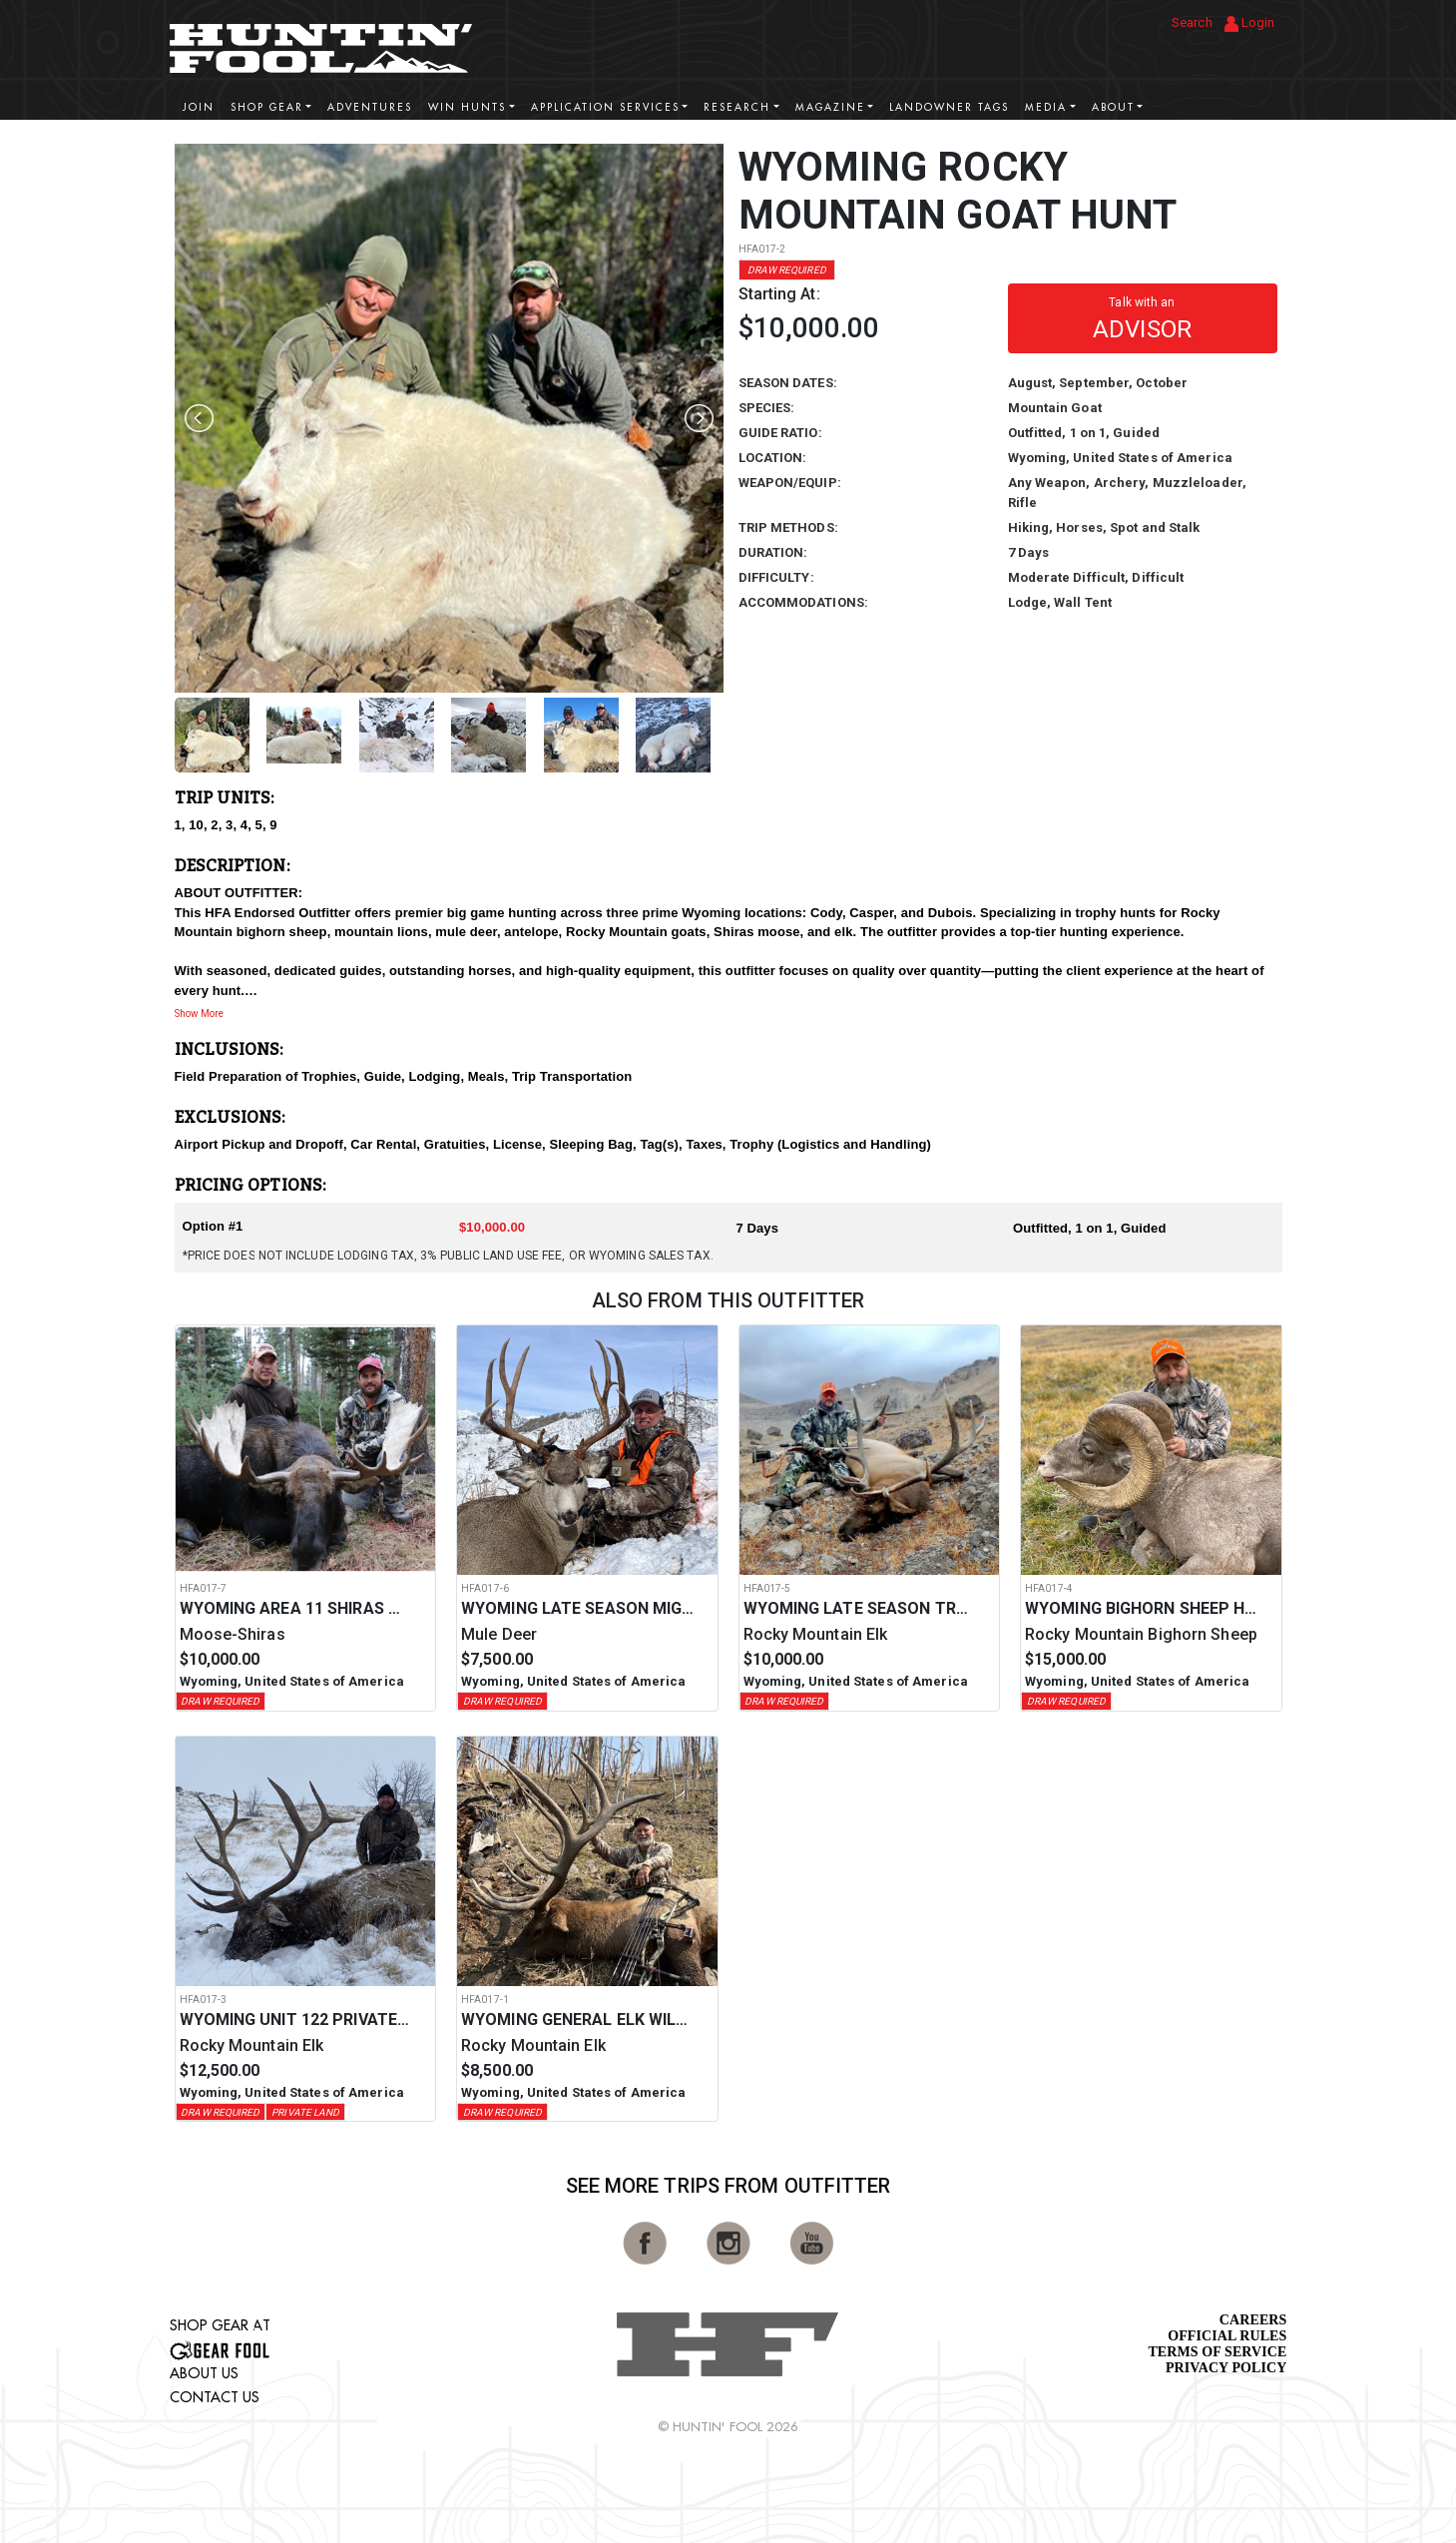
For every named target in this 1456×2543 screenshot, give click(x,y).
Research (737, 107)
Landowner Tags (949, 107)
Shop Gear (267, 107)
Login (1249, 23)
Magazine (830, 107)
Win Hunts (467, 107)
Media (1046, 107)
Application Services (605, 107)
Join (199, 107)
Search (1192, 22)
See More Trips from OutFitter (728, 2186)
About (1113, 107)
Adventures (369, 107)
